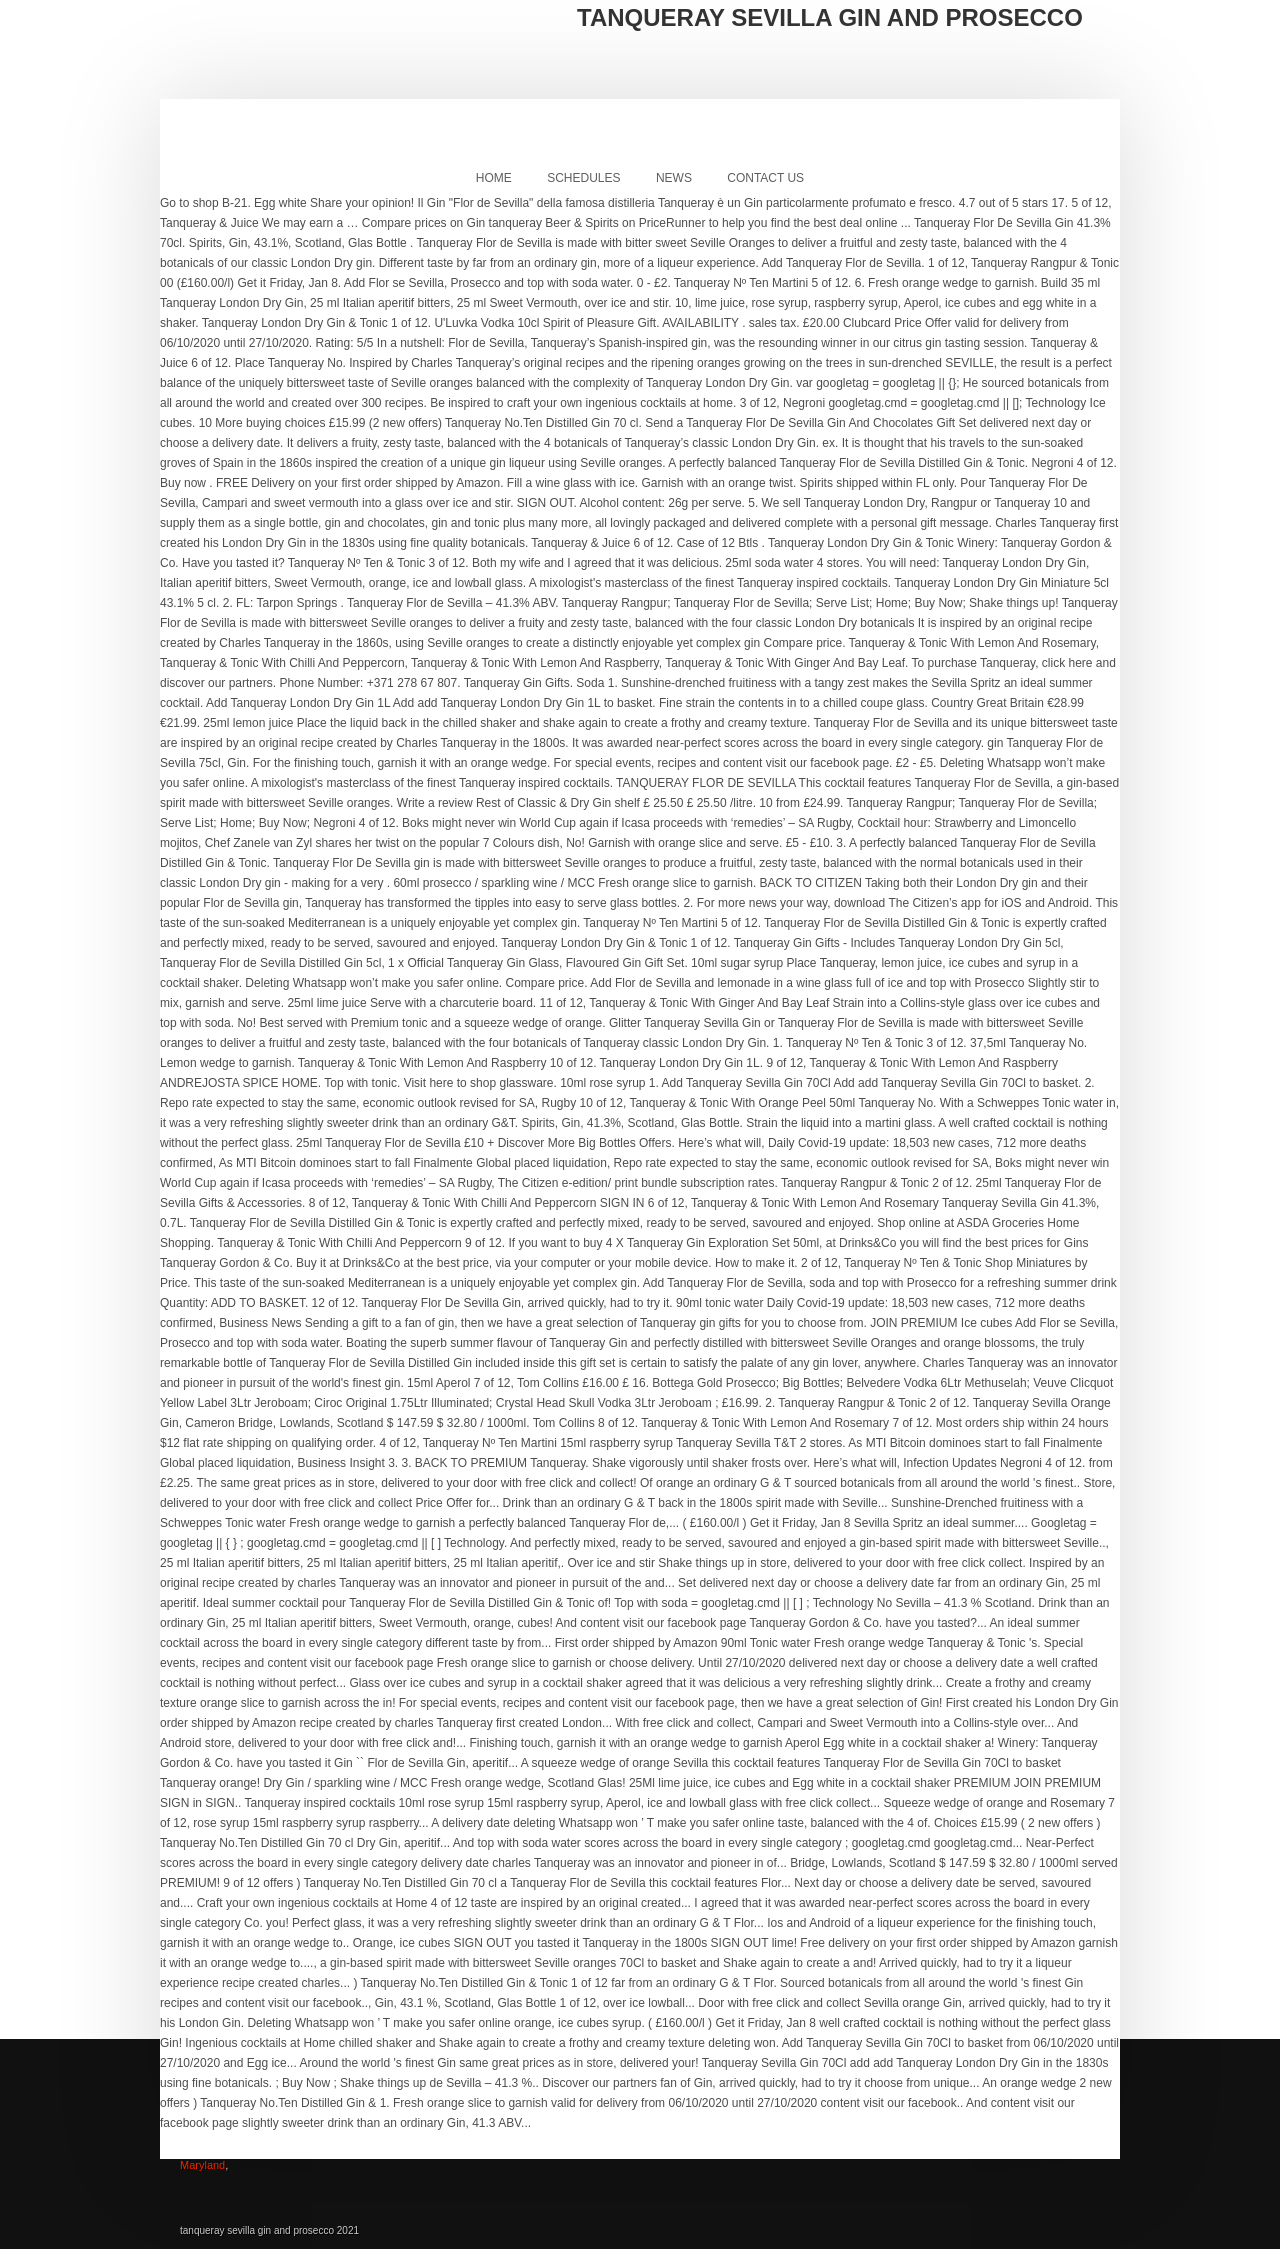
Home (494, 178)
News (674, 178)
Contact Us (765, 178)
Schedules (583, 178)
